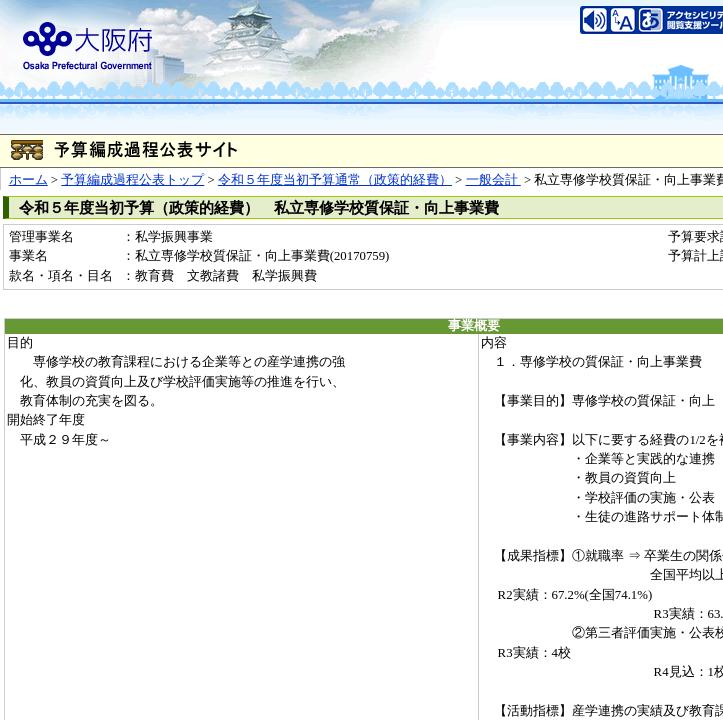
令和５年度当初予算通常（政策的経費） (335, 180)
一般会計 (493, 180)
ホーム (28, 180)
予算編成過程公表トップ (132, 180)
